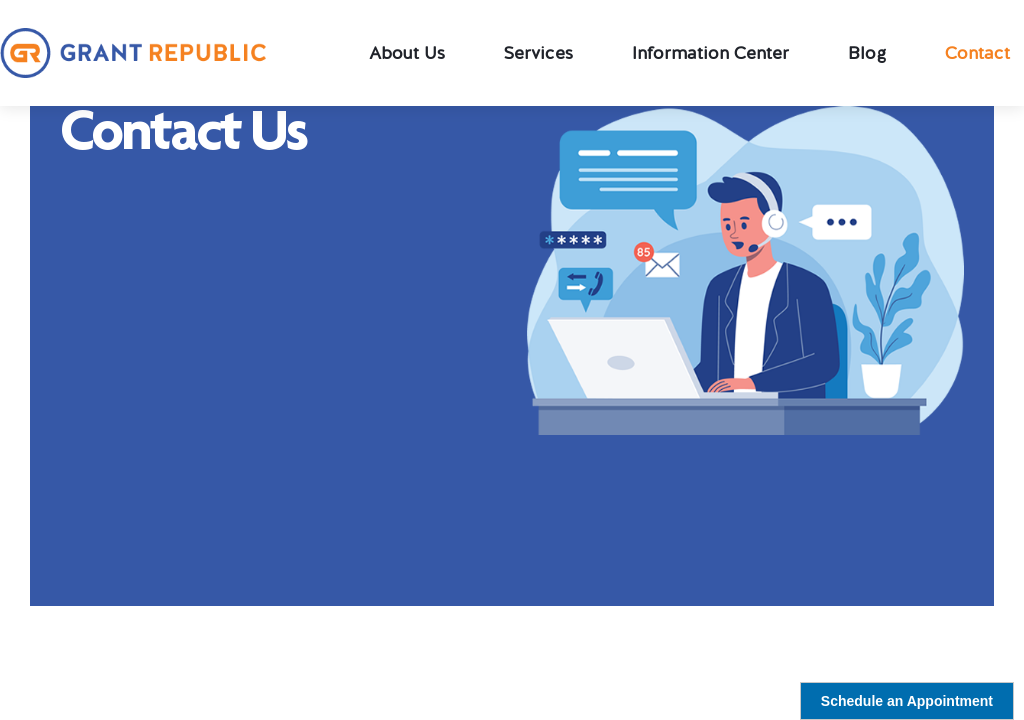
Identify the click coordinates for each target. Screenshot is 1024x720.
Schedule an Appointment (907, 701)
